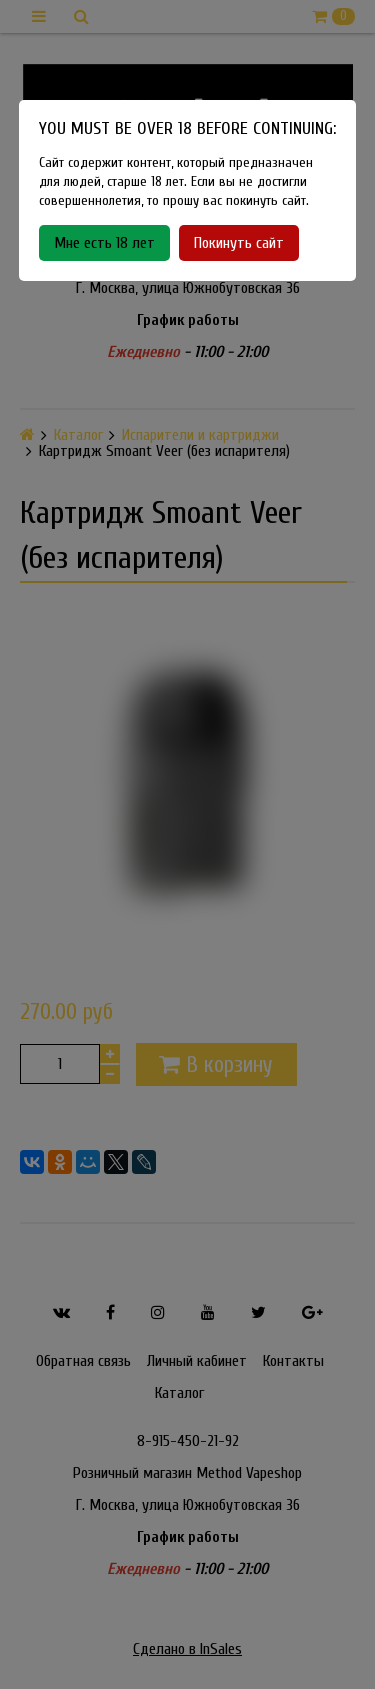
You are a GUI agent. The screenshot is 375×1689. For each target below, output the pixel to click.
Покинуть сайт (239, 243)
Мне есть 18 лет (104, 243)
